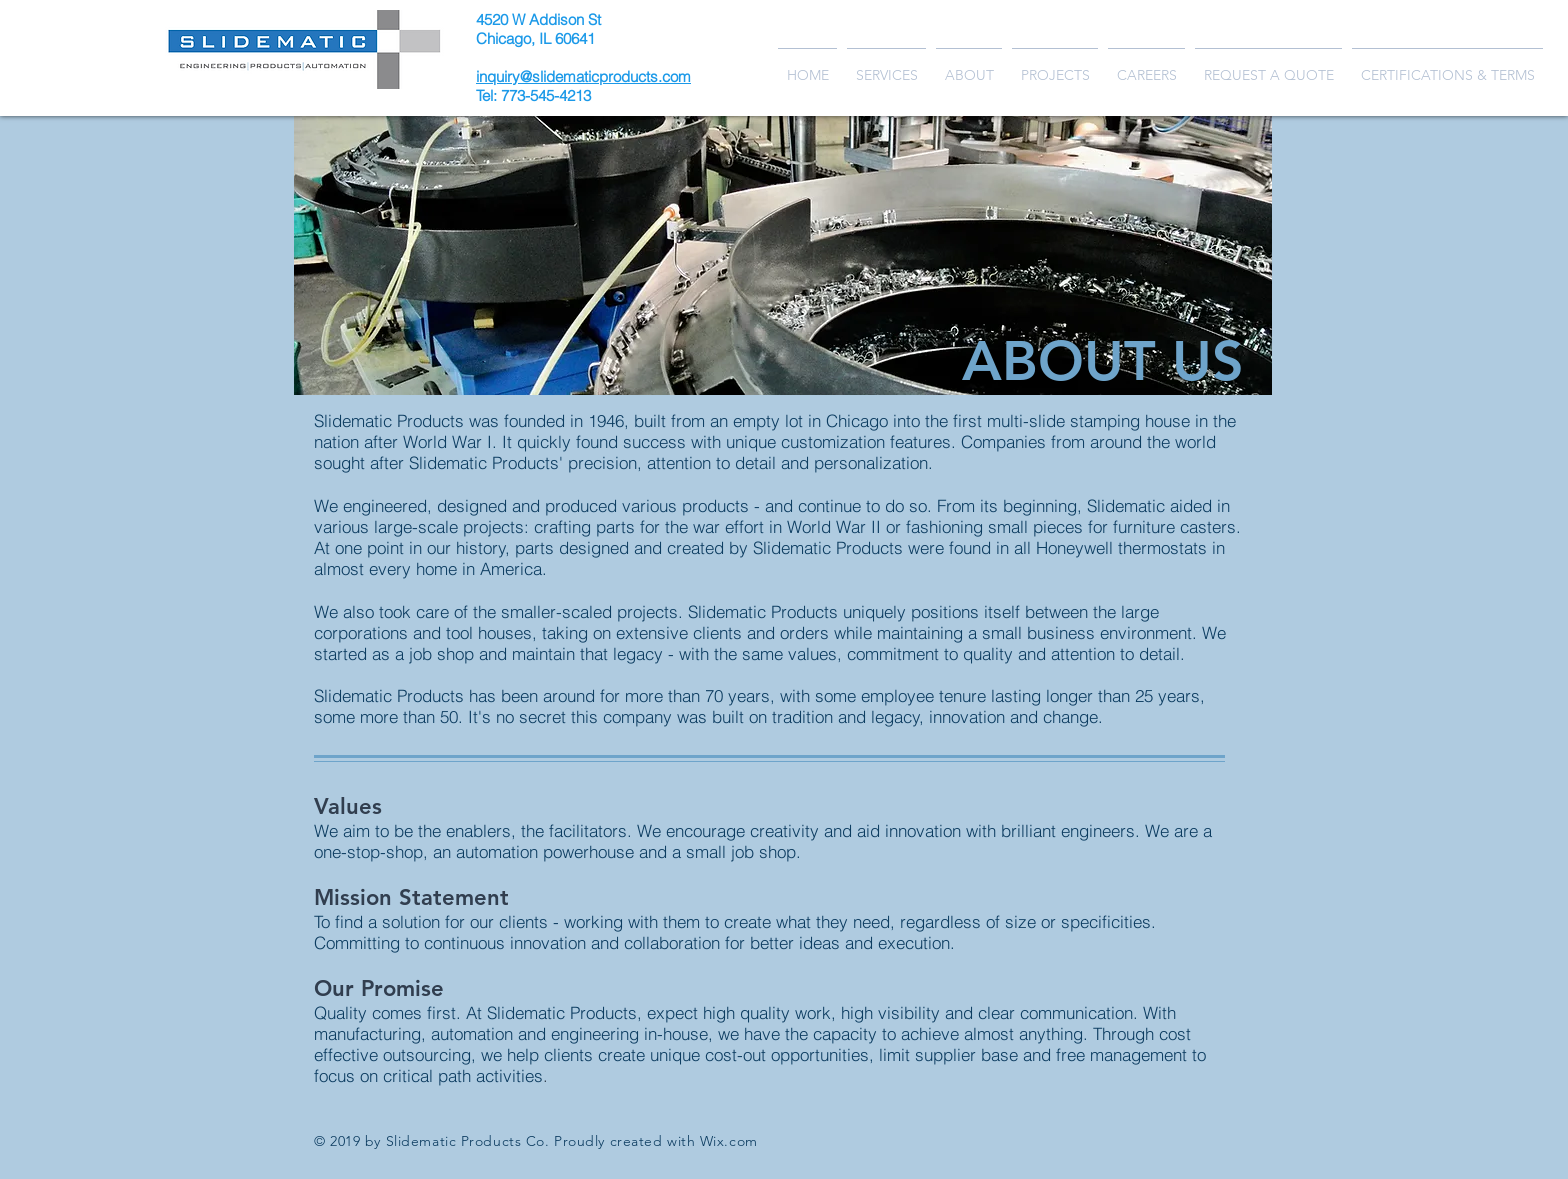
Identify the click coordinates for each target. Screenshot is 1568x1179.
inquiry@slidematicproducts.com (583, 76)
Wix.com (729, 1141)
